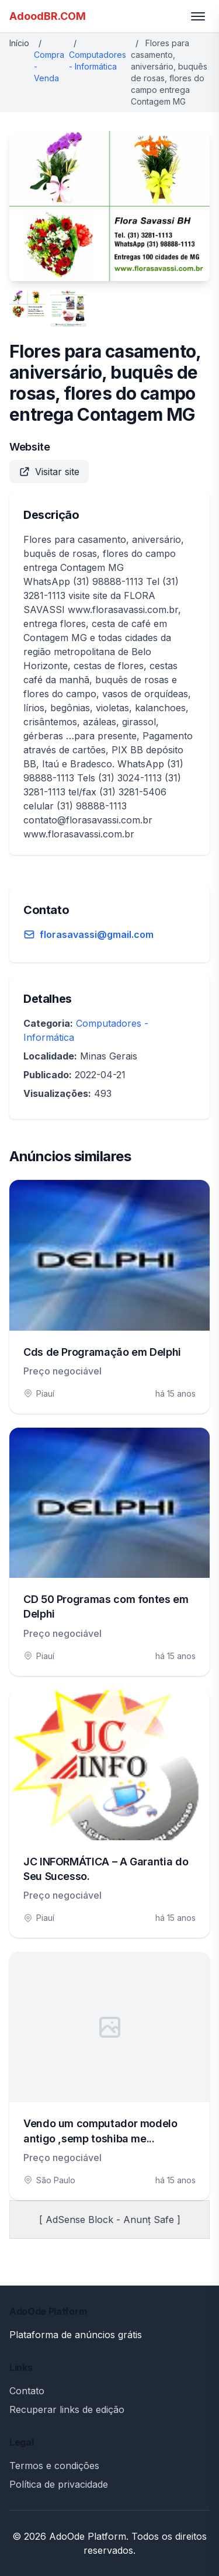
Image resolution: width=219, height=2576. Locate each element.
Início (19, 43)
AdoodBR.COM (47, 16)
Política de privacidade (58, 2484)
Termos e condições (54, 2465)
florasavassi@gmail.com (97, 934)
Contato (26, 2391)
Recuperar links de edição (66, 2409)
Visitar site (49, 471)
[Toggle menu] (198, 16)
